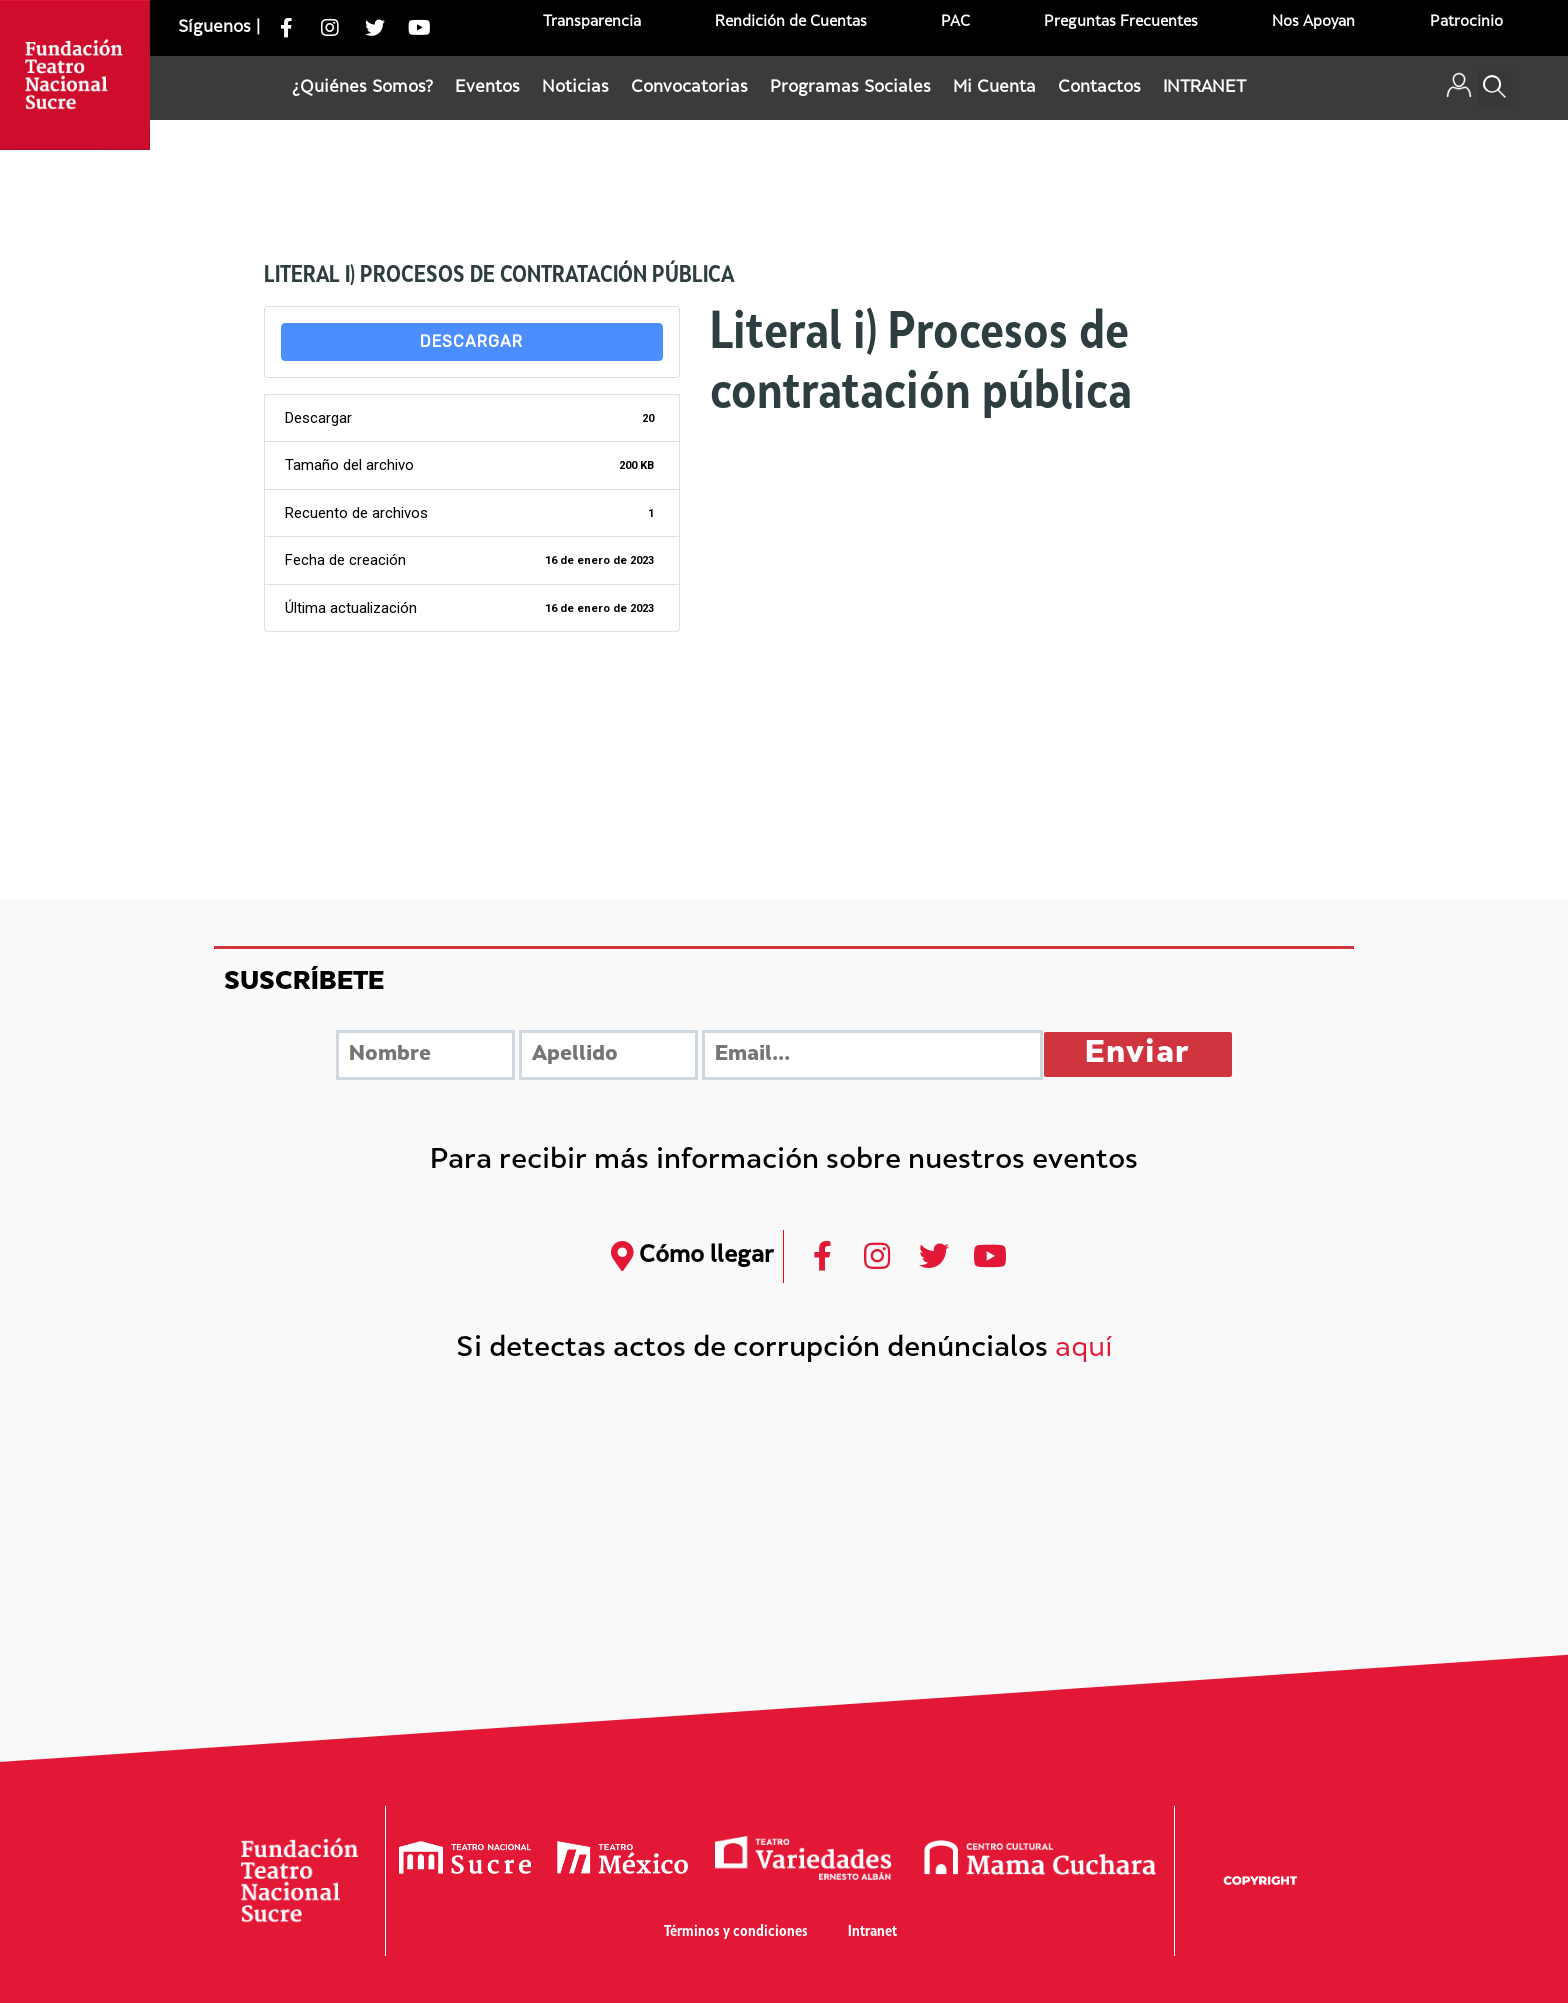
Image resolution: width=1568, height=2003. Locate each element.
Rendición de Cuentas (791, 22)
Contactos (1099, 88)
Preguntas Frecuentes (1121, 22)
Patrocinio (1466, 22)
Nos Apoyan (1313, 22)
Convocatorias (689, 88)
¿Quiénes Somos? (362, 88)
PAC (955, 22)
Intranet (872, 1932)
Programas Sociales (850, 88)
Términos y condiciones (736, 1932)
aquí (1084, 1349)
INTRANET (1204, 88)
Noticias (575, 88)
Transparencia (592, 22)
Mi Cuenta (994, 88)
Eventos (487, 88)
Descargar (471, 341)
